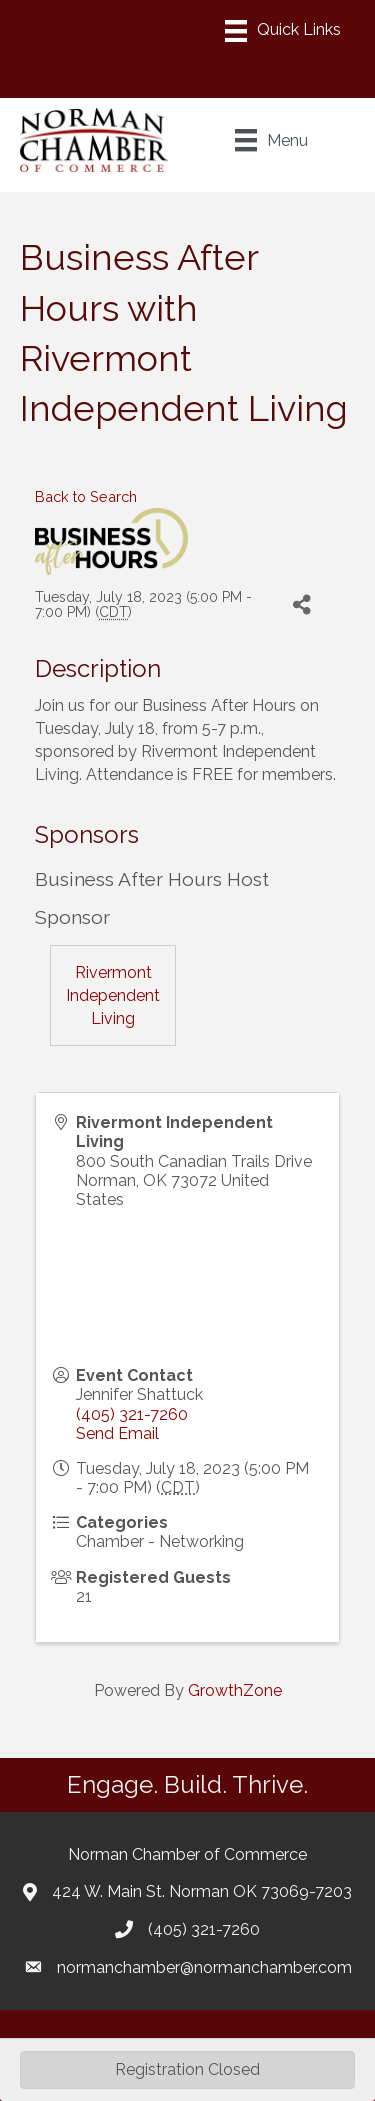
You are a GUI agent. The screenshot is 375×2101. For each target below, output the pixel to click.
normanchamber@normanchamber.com (204, 1967)
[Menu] (283, 31)
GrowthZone (235, 1690)
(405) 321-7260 (132, 1414)
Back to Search (86, 496)
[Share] (301, 605)
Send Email (117, 1433)
